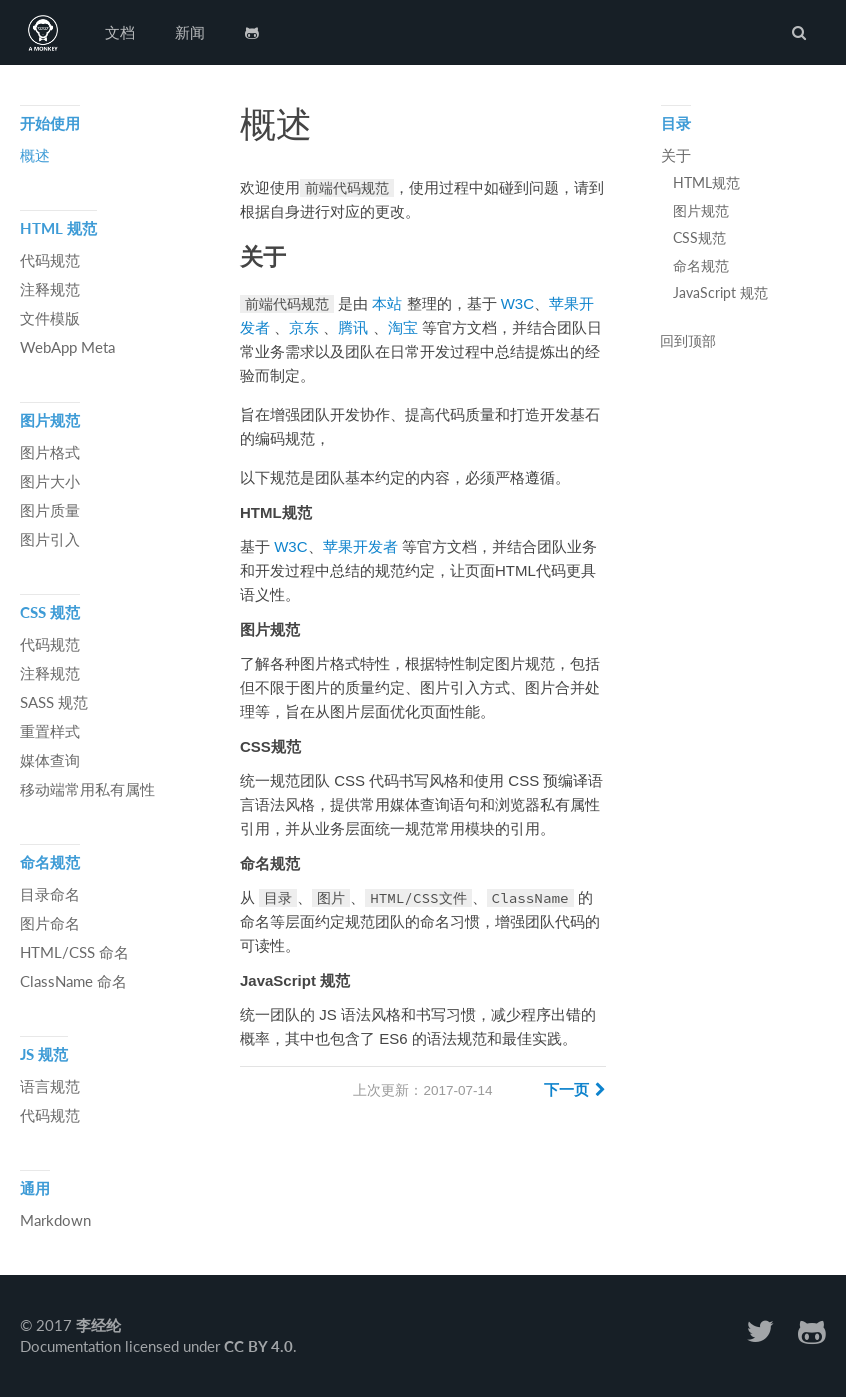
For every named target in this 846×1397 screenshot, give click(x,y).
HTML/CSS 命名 (74, 952)
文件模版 (50, 318)
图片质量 (50, 510)
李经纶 (98, 1325)
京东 (304, 327)
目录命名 (50, 894)
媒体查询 (50, 760)
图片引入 (50, 539)
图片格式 (50, 452)
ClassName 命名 (73, 981)
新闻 (190, 32)
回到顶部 (688, 342)
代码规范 (50, 260)
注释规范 (50, 289)
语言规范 (50, 1086)
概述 (35, 155)
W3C (517, 303)
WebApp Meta (67, 347)
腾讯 (353, 327)
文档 (120, 32)
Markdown (55, 1220)
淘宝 (403, 327)
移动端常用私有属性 (87, 789)
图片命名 (50, 923)
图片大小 (50, 481)
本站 (387, 303)
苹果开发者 (360, 546)
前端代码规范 (42, 32)
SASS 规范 (54, 702)
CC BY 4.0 (258, 1346)
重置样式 (50, 731)
